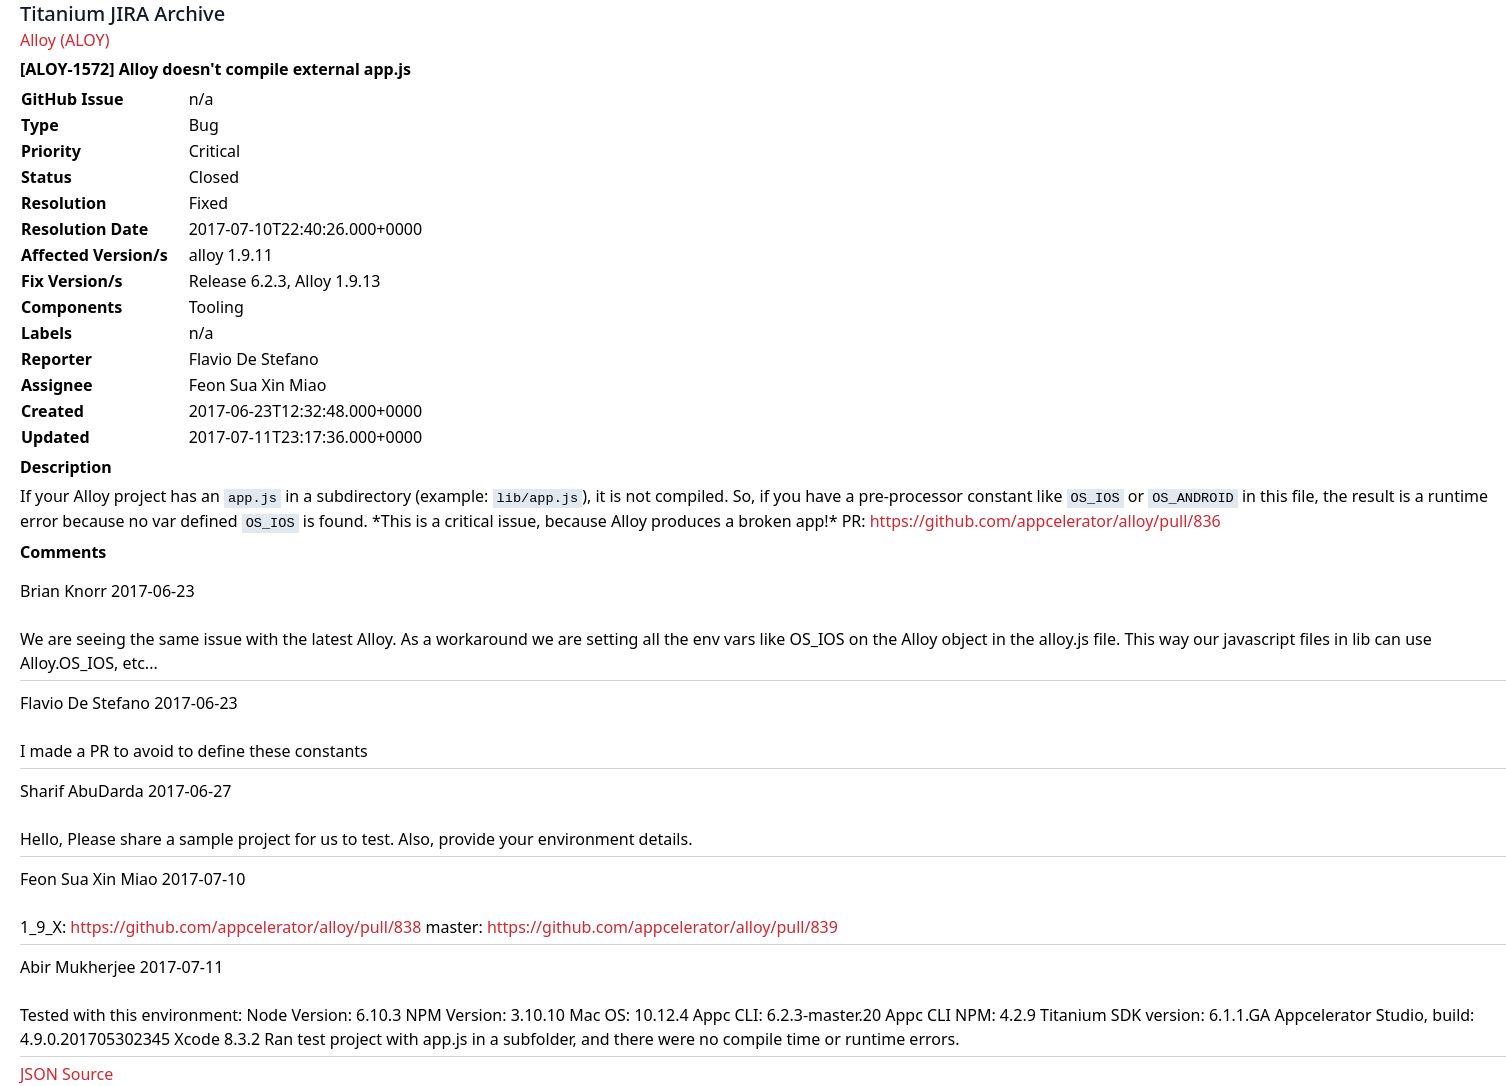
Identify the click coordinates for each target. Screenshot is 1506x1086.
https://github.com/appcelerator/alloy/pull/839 (662, 927)
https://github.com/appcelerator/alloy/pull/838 (245, 927)
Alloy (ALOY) (64, 40)
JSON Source (66, 1074)
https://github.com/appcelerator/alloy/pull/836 (1045, 521)
